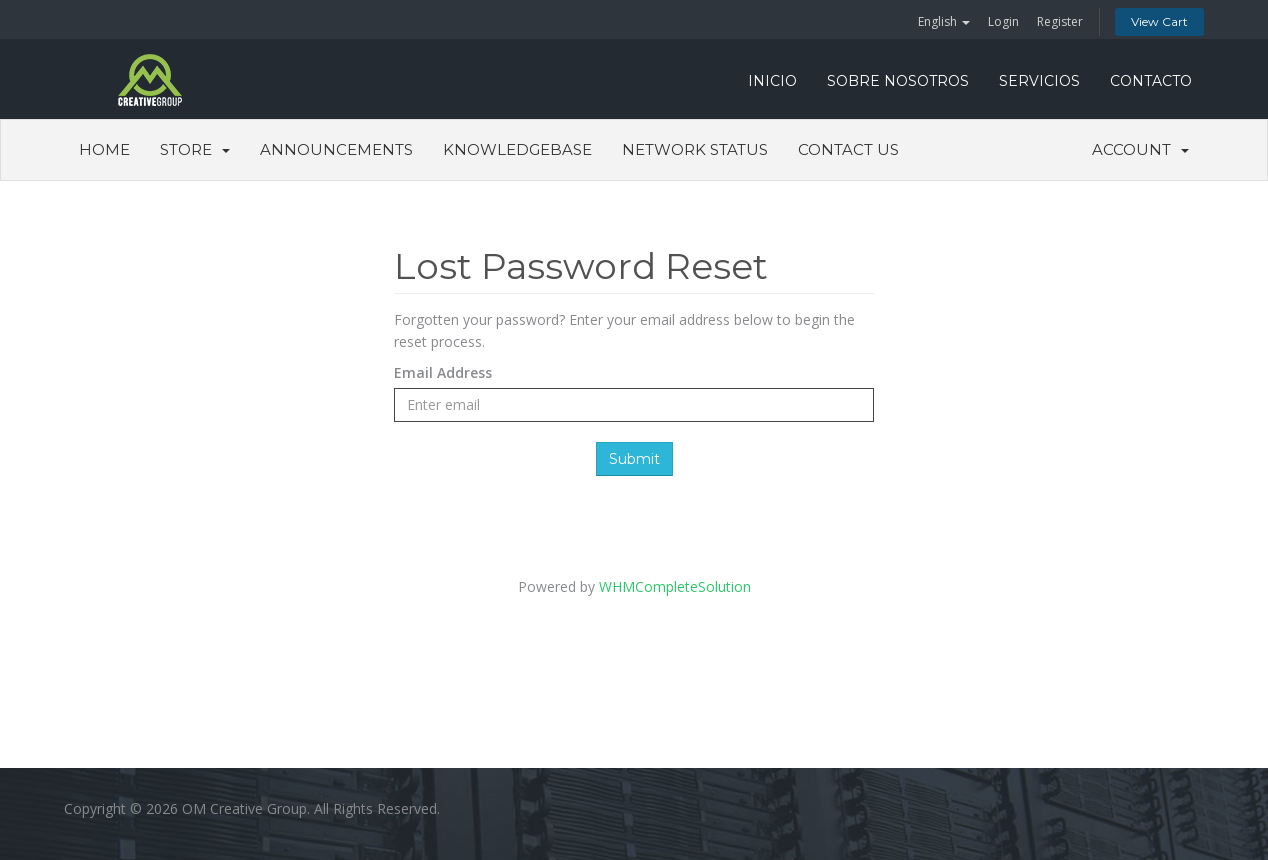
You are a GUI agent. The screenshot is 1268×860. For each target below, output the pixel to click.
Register (1060, 21)
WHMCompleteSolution (675, 586)
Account (1140, 149)
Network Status (695, 149)
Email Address (443, 372)
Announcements (336, 149)
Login (1003, 21)
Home (104, 149)
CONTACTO (1151, 81)
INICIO (772, 81)
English (944, 21)
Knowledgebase (517, 149)
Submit (634, 459)
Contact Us (848, 149)
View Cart (1159, 21)
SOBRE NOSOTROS (898, 81)
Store (195, 149)
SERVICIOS (1039, 81)
